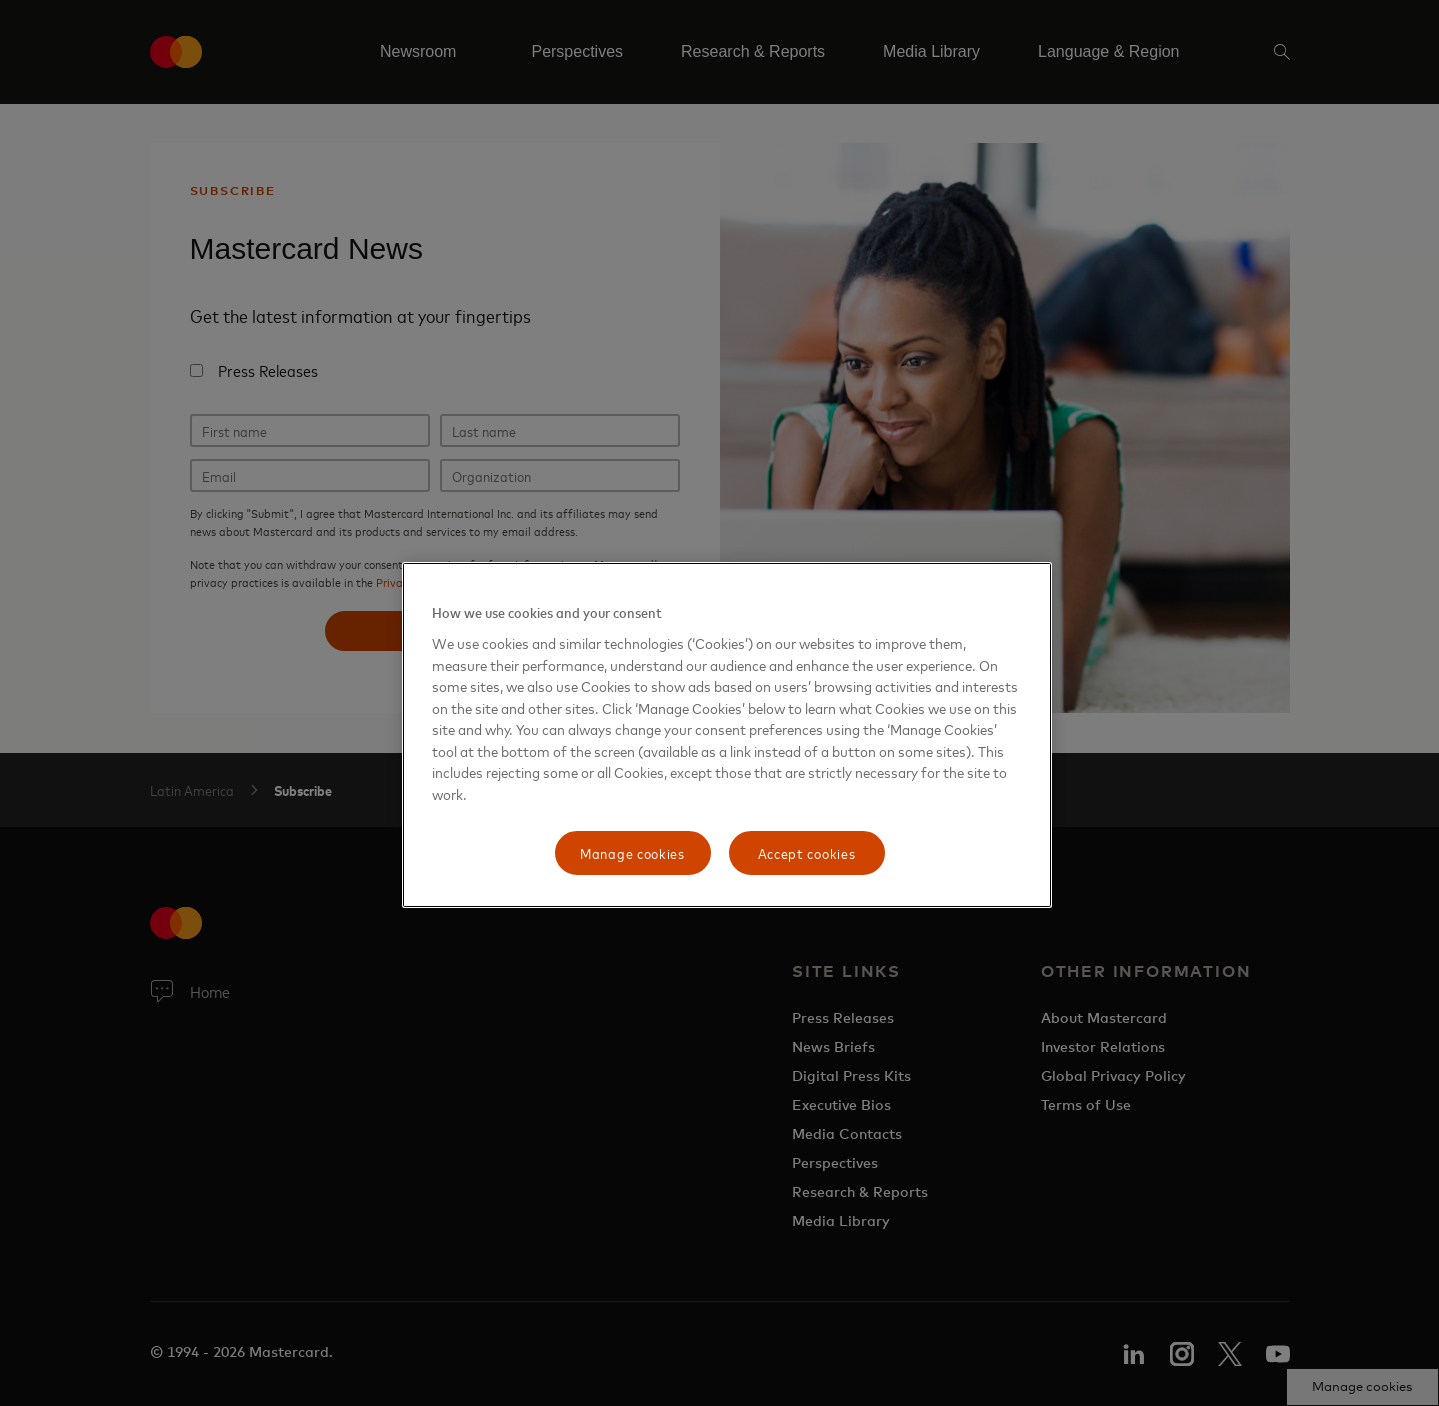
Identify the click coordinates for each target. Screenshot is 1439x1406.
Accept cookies (807, 852)
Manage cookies (632, 852)
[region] (727, 735)
